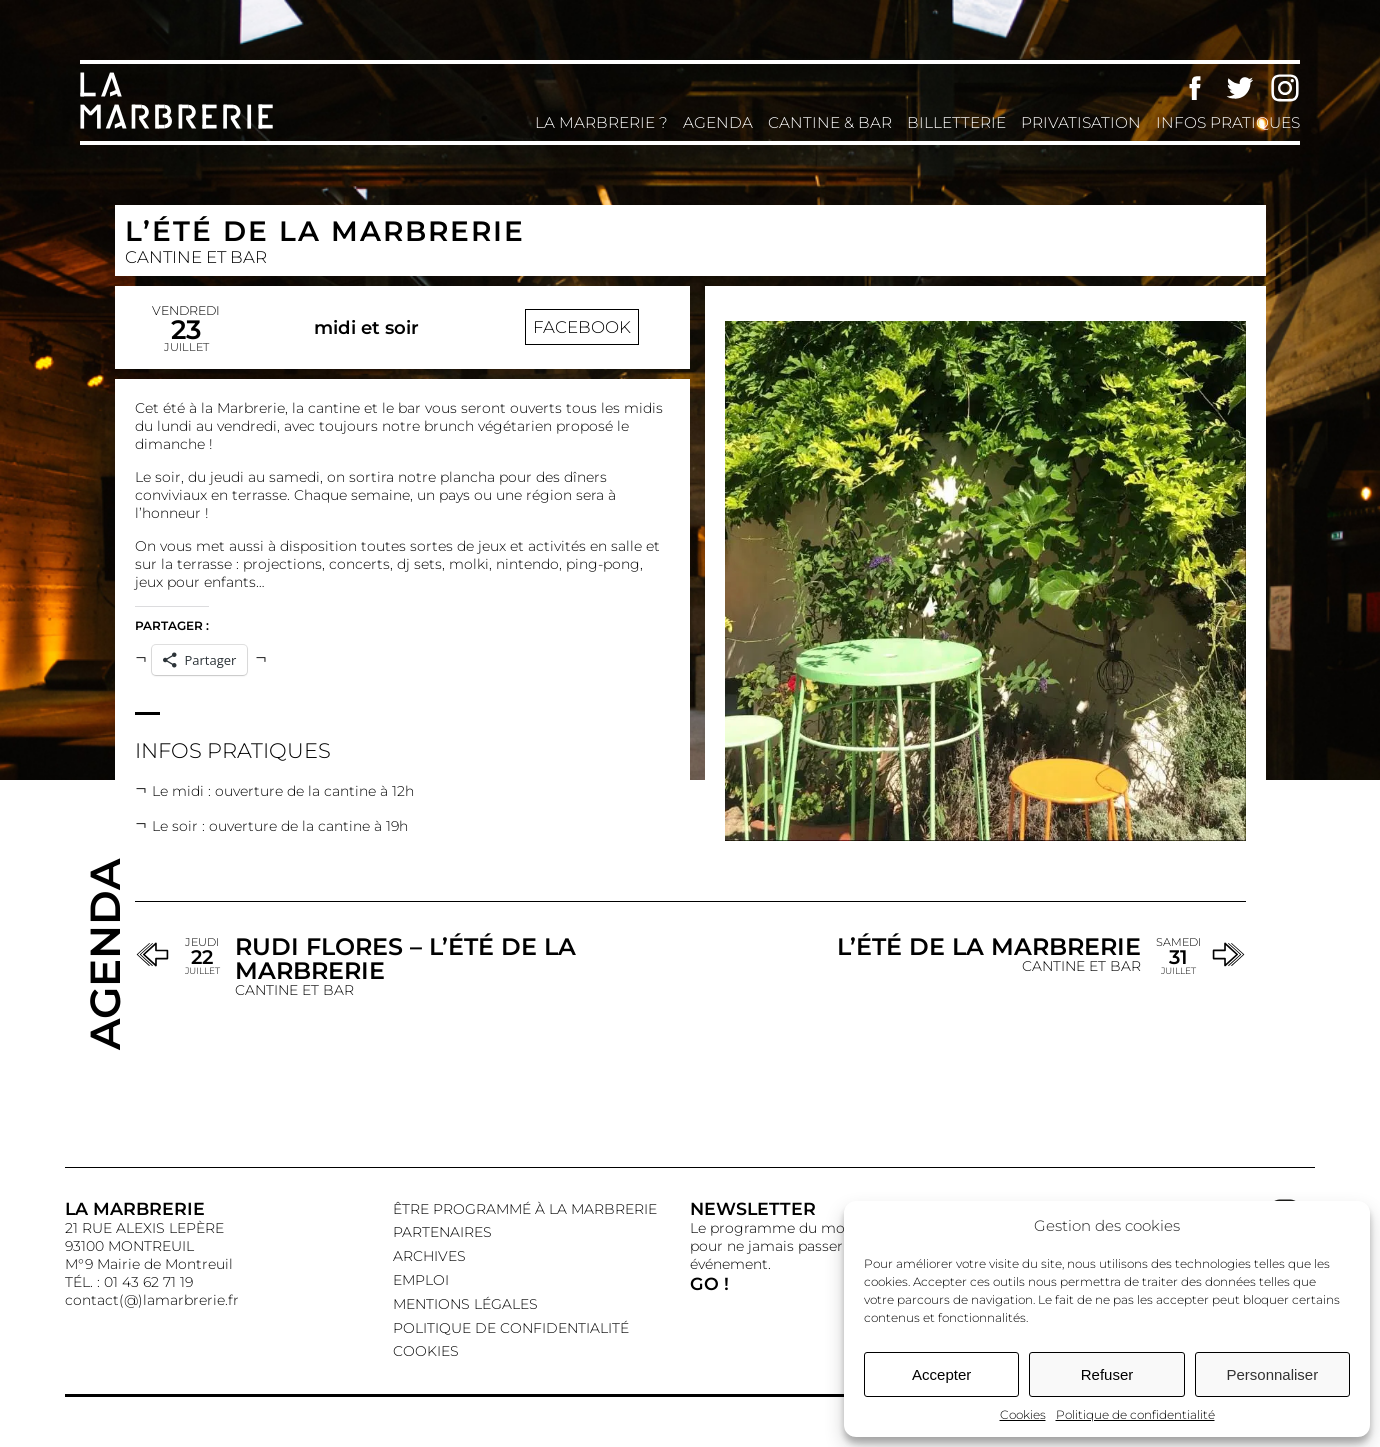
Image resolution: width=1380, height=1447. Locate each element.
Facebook (1195, 88)
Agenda (718, 122)
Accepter (941, 1374)
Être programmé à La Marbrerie (525, 1209)
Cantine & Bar (830, 122)
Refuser (1107, 1374)
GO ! (709, 1283)
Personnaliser (1272, 1374)
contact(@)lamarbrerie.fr (152, 1300)
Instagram (1285, 88)
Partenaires (442, 1232)
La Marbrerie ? (601, 122)
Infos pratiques (1228, 122)
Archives (429, 1256)
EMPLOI (421, 1280)
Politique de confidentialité (1135, 1414)
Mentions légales (465, 1304)
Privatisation (1081, 122)
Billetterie (956, 122)
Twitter (1240, 88)
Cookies (1023, 1414)
